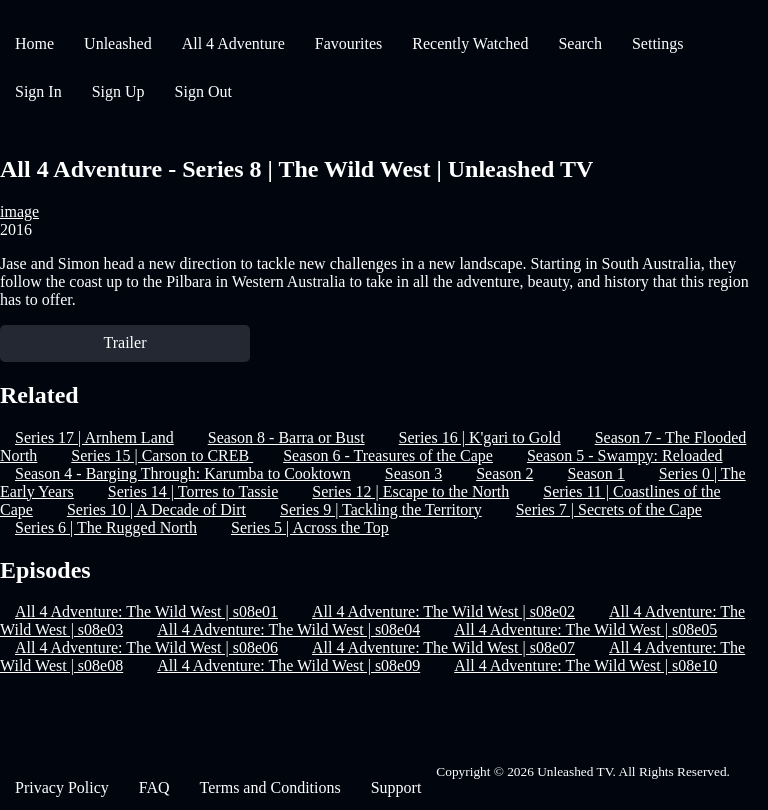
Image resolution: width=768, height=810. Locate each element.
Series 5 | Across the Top (310, 527)
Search (580, 43)
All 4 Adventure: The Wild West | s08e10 (585, 665)
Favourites (349, 43)
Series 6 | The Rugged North (106, 527)
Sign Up (118, 91)
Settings (658, 43)
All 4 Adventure (233, 43)
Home (34, 43)
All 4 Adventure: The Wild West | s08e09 (288, 665)
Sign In (38, 91)
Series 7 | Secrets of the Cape (609, 509)
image (19, 211)
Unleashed (118, 43)
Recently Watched (470, 43)
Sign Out (203, 91)
